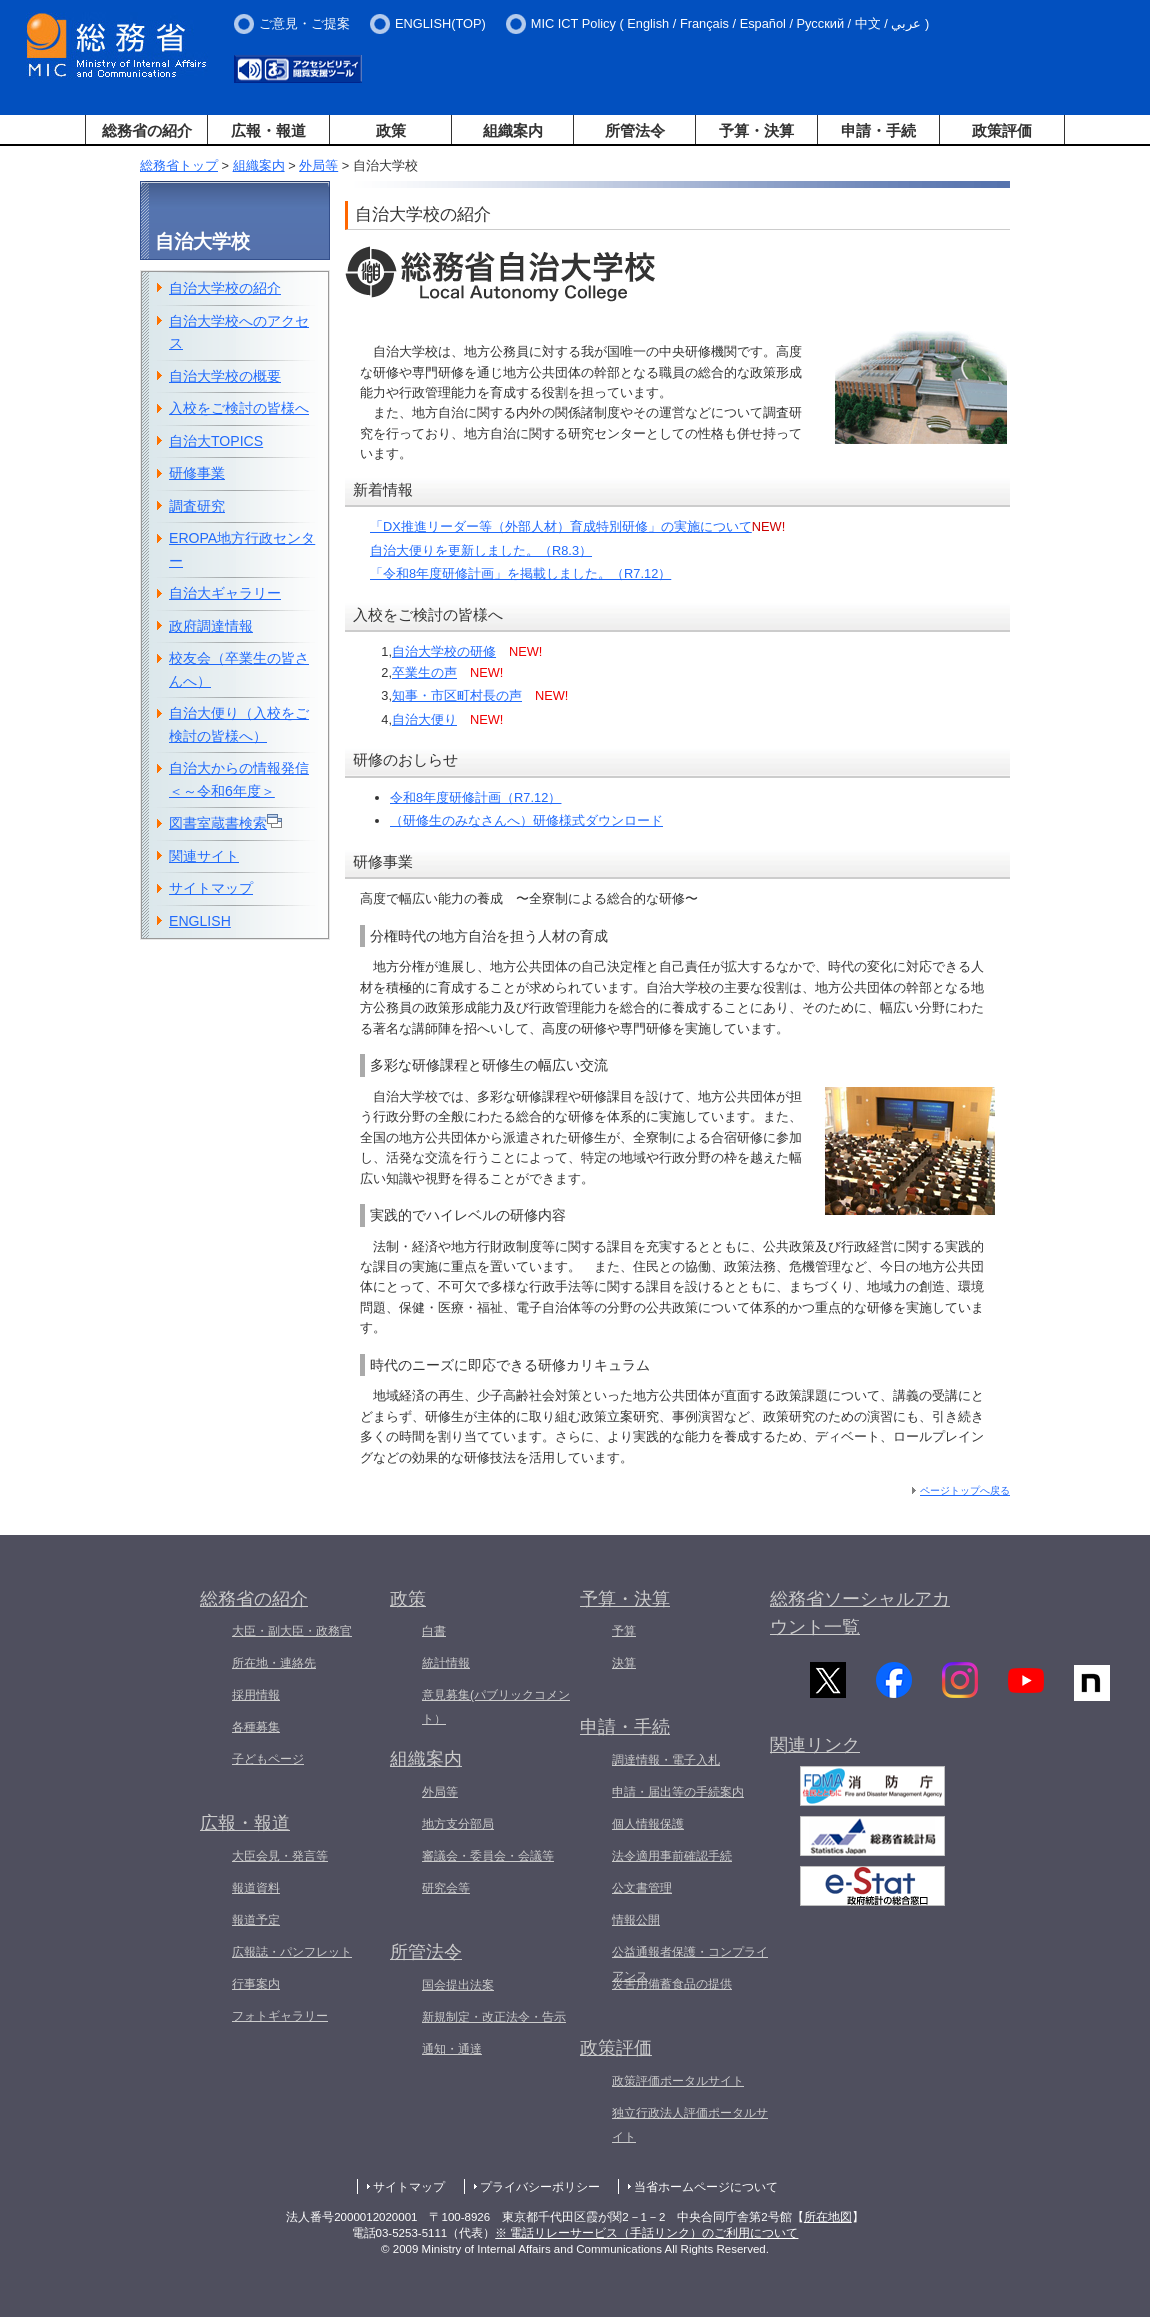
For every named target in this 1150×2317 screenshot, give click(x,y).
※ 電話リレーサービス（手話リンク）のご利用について (646, 2233)
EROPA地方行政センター (242, 549)
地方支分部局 (458, 1824)
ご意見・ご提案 (304, 23)
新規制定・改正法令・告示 (494, 2017)
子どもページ (268, 1759)
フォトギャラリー (280, 2016)
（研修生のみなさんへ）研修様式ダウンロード (526, 820)
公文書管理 (642, 1888)
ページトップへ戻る (965, 1490)
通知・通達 (452, 2049)
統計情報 (446, 1663)
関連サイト (204, 856)
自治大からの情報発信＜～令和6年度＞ (239, 779)
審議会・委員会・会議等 (488, 1856)
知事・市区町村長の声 (457, 695)
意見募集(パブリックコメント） (496, 1707)
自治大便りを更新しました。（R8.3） (481, 550)
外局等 (318, 165)
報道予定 (256, 1920)
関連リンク (815, 1754)
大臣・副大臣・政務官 (292, 1631)
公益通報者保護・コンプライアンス (690, 1964)
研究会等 (446, 1888)
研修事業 (197, 473)
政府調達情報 (211, 626)
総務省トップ (179, 165)
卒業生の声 (424, 672)
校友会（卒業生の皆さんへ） (239, 669)
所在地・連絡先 (274, 1663)
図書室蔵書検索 (225, 822)
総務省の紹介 (147, 130)
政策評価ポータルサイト (678, 2081)
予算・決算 (756, 130)
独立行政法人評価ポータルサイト (690, 2125)
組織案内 (513, 130)
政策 (391, 130)
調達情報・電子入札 (666, 1760)
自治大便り (424, 719)
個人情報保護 (648, 1824)
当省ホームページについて (706, 2187)
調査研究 (197, 506)
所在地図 (828, 2217)
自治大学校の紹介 (225, 288)
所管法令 (635, 130)
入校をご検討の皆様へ (239, 408)
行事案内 (256, 1984)
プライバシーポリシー (540, 2187)
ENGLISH (200, 921)
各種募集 (256, 1727)
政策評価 (1002, 130)
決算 (624, 1663)
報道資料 (256, 1888)
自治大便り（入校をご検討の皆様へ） (239, 724)
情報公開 (636, 1920)
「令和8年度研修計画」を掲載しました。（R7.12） (520, 573)
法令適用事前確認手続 (672, 1856)
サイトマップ (211, 888)
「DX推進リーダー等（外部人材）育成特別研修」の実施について (561, 526)
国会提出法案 (458, 1985)
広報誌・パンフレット (292, 1952)
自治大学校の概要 (225, 376)
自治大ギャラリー (225, 593)
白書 (434, 1631)
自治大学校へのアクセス (239, 332)
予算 (624, 1631)
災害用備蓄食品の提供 (672, 1984)
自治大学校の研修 (444, 651)
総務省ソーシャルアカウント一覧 (860, 1613)
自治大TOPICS (216, 441)
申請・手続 (878, 130)
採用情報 (256, 1695)
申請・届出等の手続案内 (678, 1792)
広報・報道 (268, 130)
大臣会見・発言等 (280, 1856)
